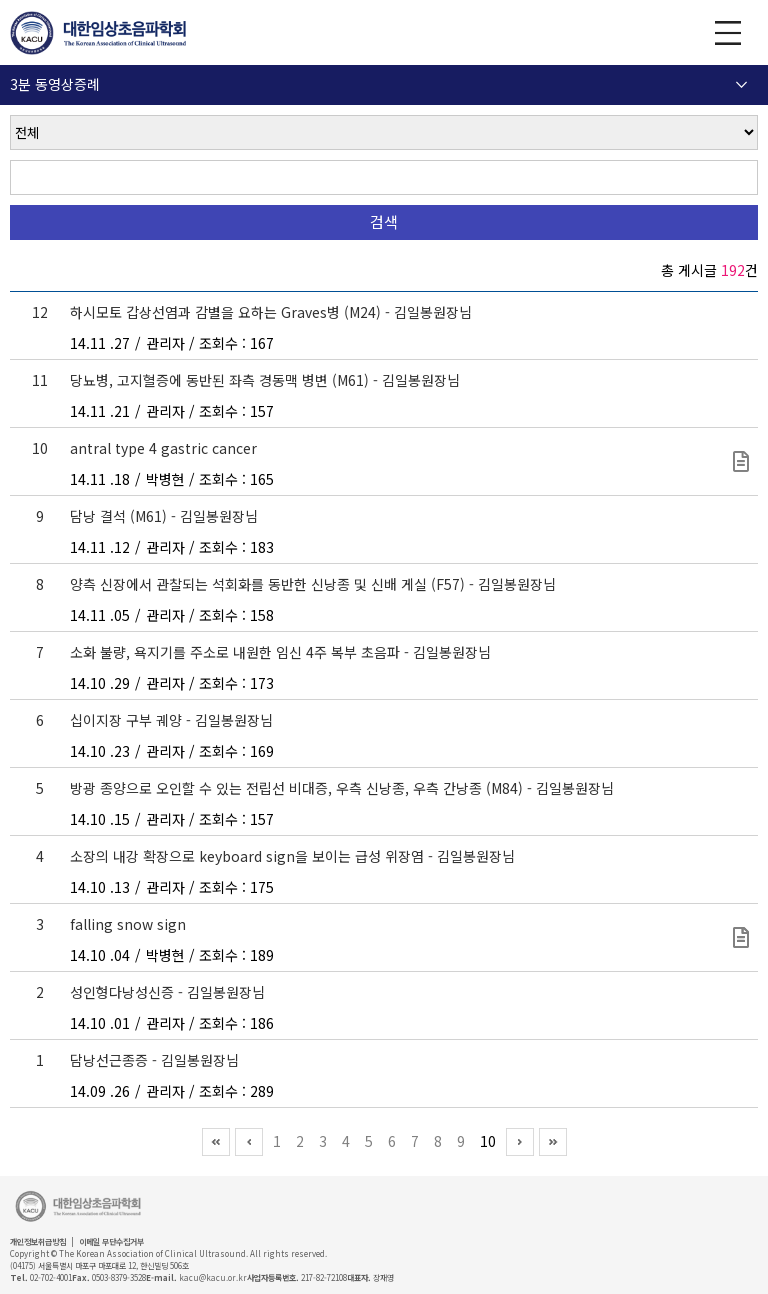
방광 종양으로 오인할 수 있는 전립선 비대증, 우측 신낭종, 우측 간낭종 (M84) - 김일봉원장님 (342, 788)
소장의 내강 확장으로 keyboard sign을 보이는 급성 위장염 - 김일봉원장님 (292, 856)
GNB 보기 (728, 33)
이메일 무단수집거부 (111, 1241)
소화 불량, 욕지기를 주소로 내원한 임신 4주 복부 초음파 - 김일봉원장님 (280, 652)
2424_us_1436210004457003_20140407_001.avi (740, 937)
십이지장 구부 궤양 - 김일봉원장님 (171, 720)
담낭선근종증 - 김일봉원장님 (154, 1060)
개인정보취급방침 (38, 1241)
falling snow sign (128, 924)
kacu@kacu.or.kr (213, 1277)
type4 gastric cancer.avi (740, 461)
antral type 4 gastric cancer (163, 448)
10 (488, 1141)
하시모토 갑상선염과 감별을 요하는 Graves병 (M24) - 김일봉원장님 (271, 312)
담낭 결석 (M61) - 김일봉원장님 (164, 516)
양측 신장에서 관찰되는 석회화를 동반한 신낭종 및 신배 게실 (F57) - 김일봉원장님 (313, 584)
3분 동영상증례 (55, 84)
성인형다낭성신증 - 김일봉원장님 (167, 992)
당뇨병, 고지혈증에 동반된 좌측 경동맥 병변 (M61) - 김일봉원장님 (265, 380)
